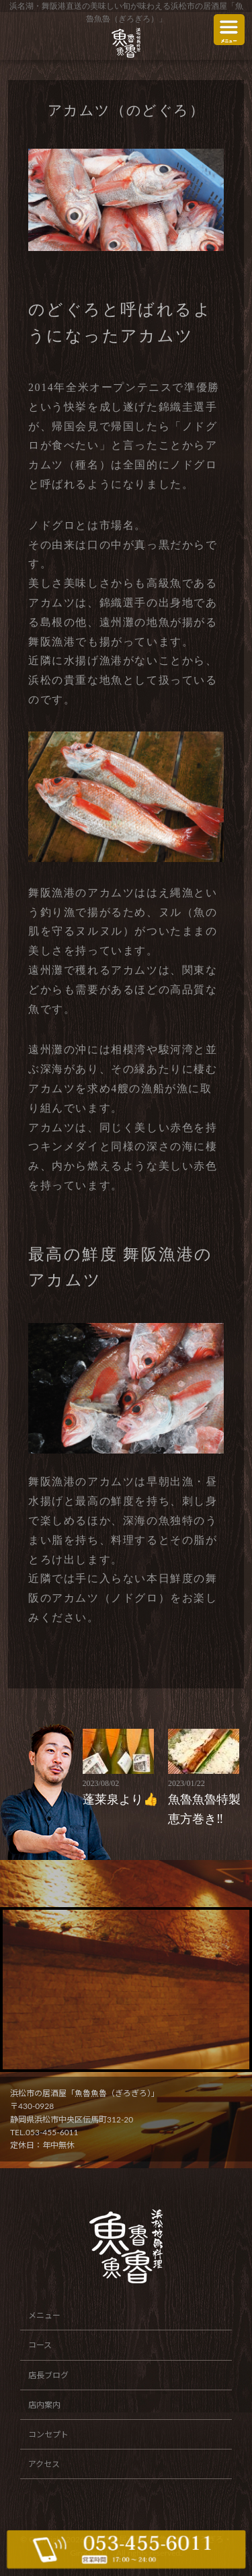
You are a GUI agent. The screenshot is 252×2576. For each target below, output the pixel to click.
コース (40, 2345)
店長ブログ (48, 2375)
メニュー (44, 2315)
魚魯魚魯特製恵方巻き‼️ (209, 1801)
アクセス (44, 2464)
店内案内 (44, 2405)
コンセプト (48, 2434)
